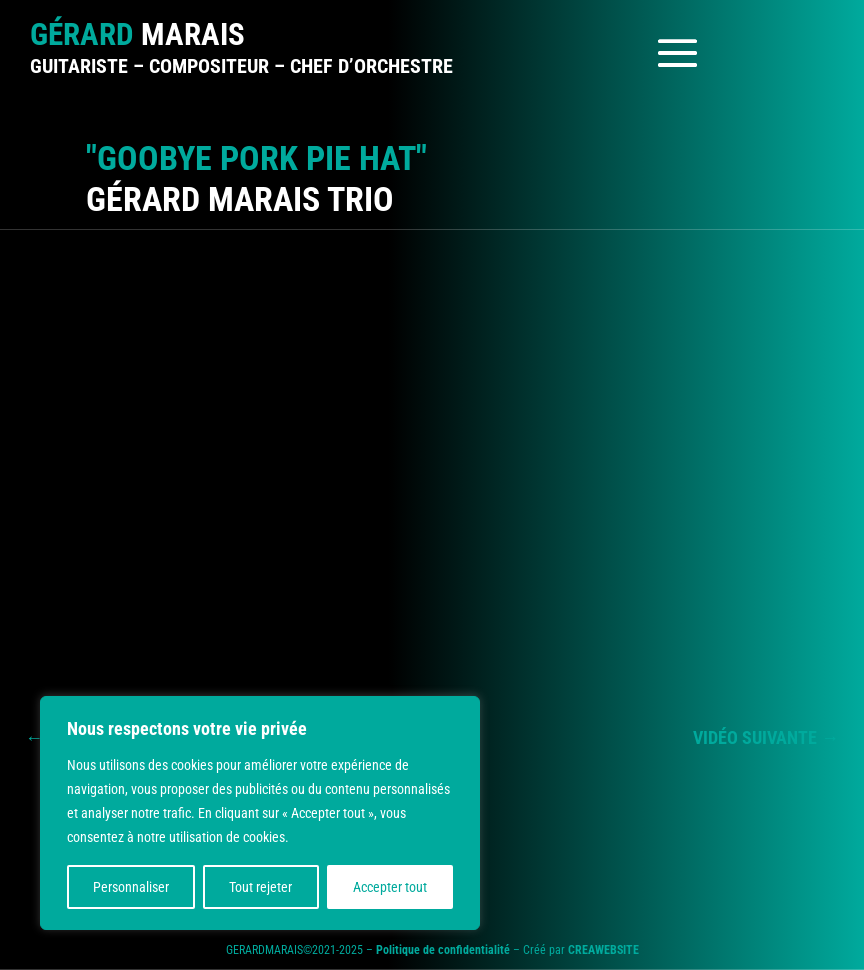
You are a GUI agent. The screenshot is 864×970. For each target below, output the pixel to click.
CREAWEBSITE (603, 950)
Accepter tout (390, 887)
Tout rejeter (260, 887)
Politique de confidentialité (443, 950)
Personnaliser (131, 887)
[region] (260, 813)
